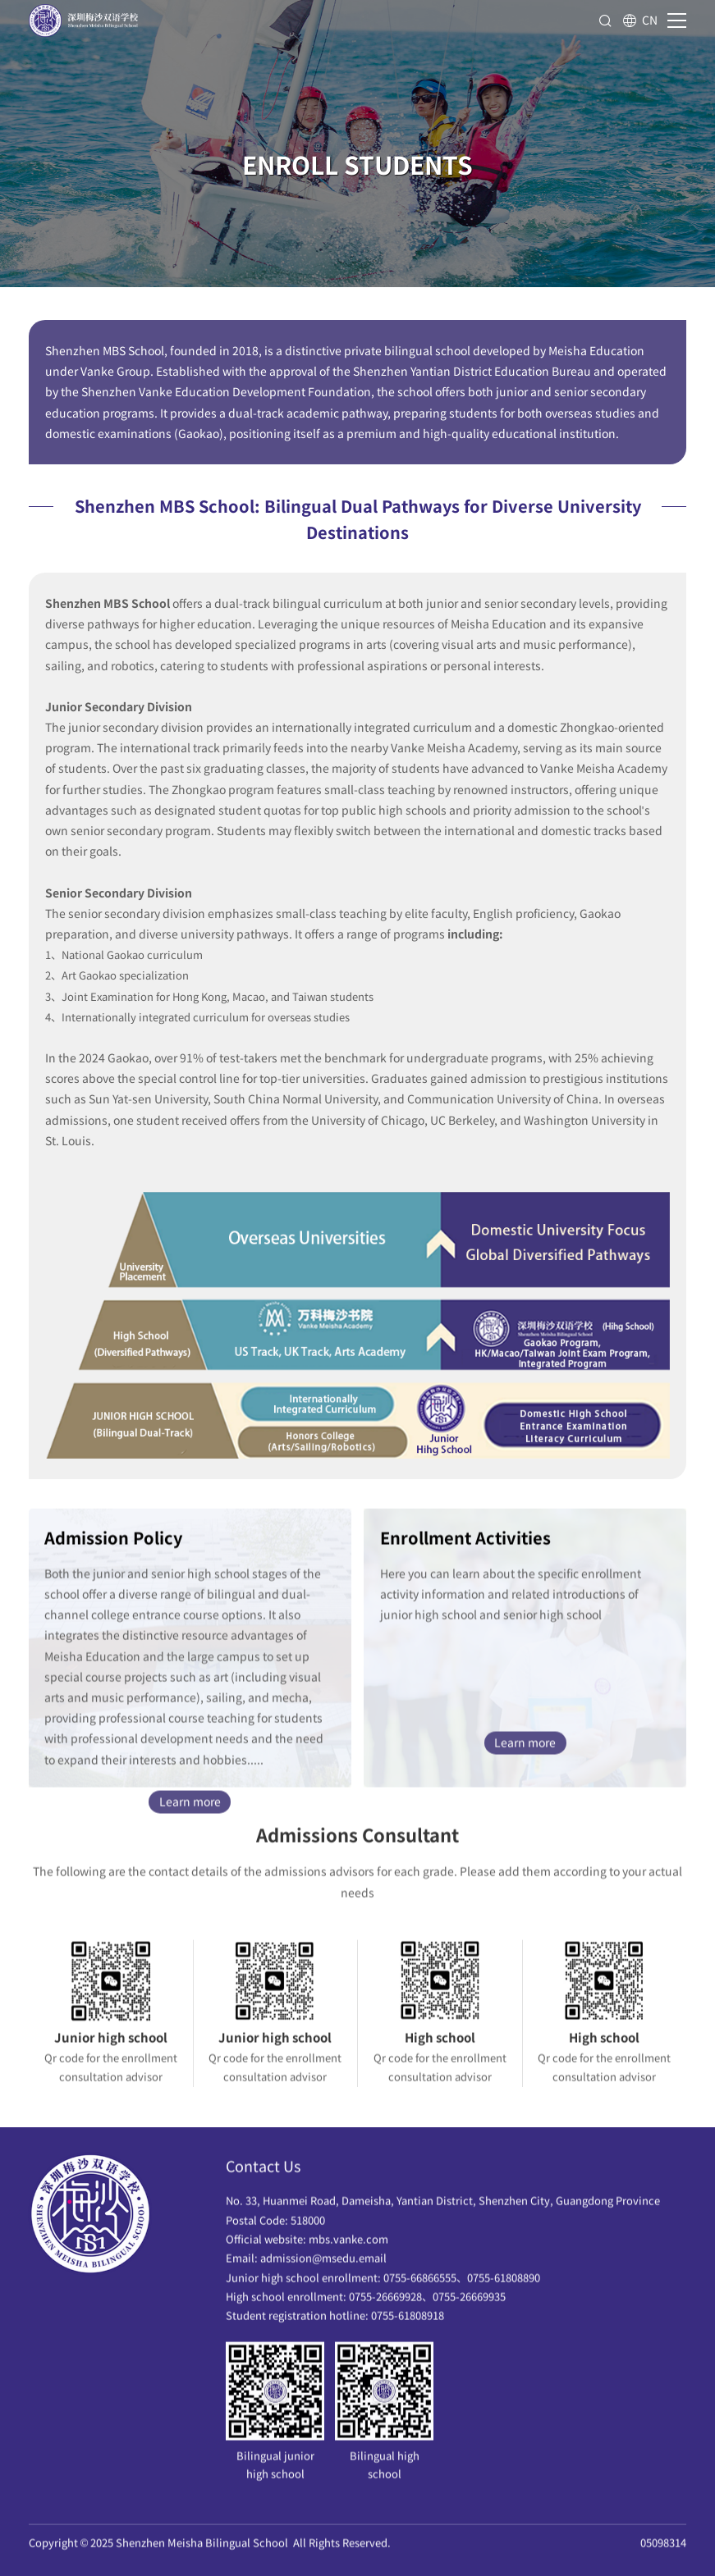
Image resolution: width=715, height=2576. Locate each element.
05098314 (663, 2548)
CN (640, 21)
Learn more (190, 1807)
